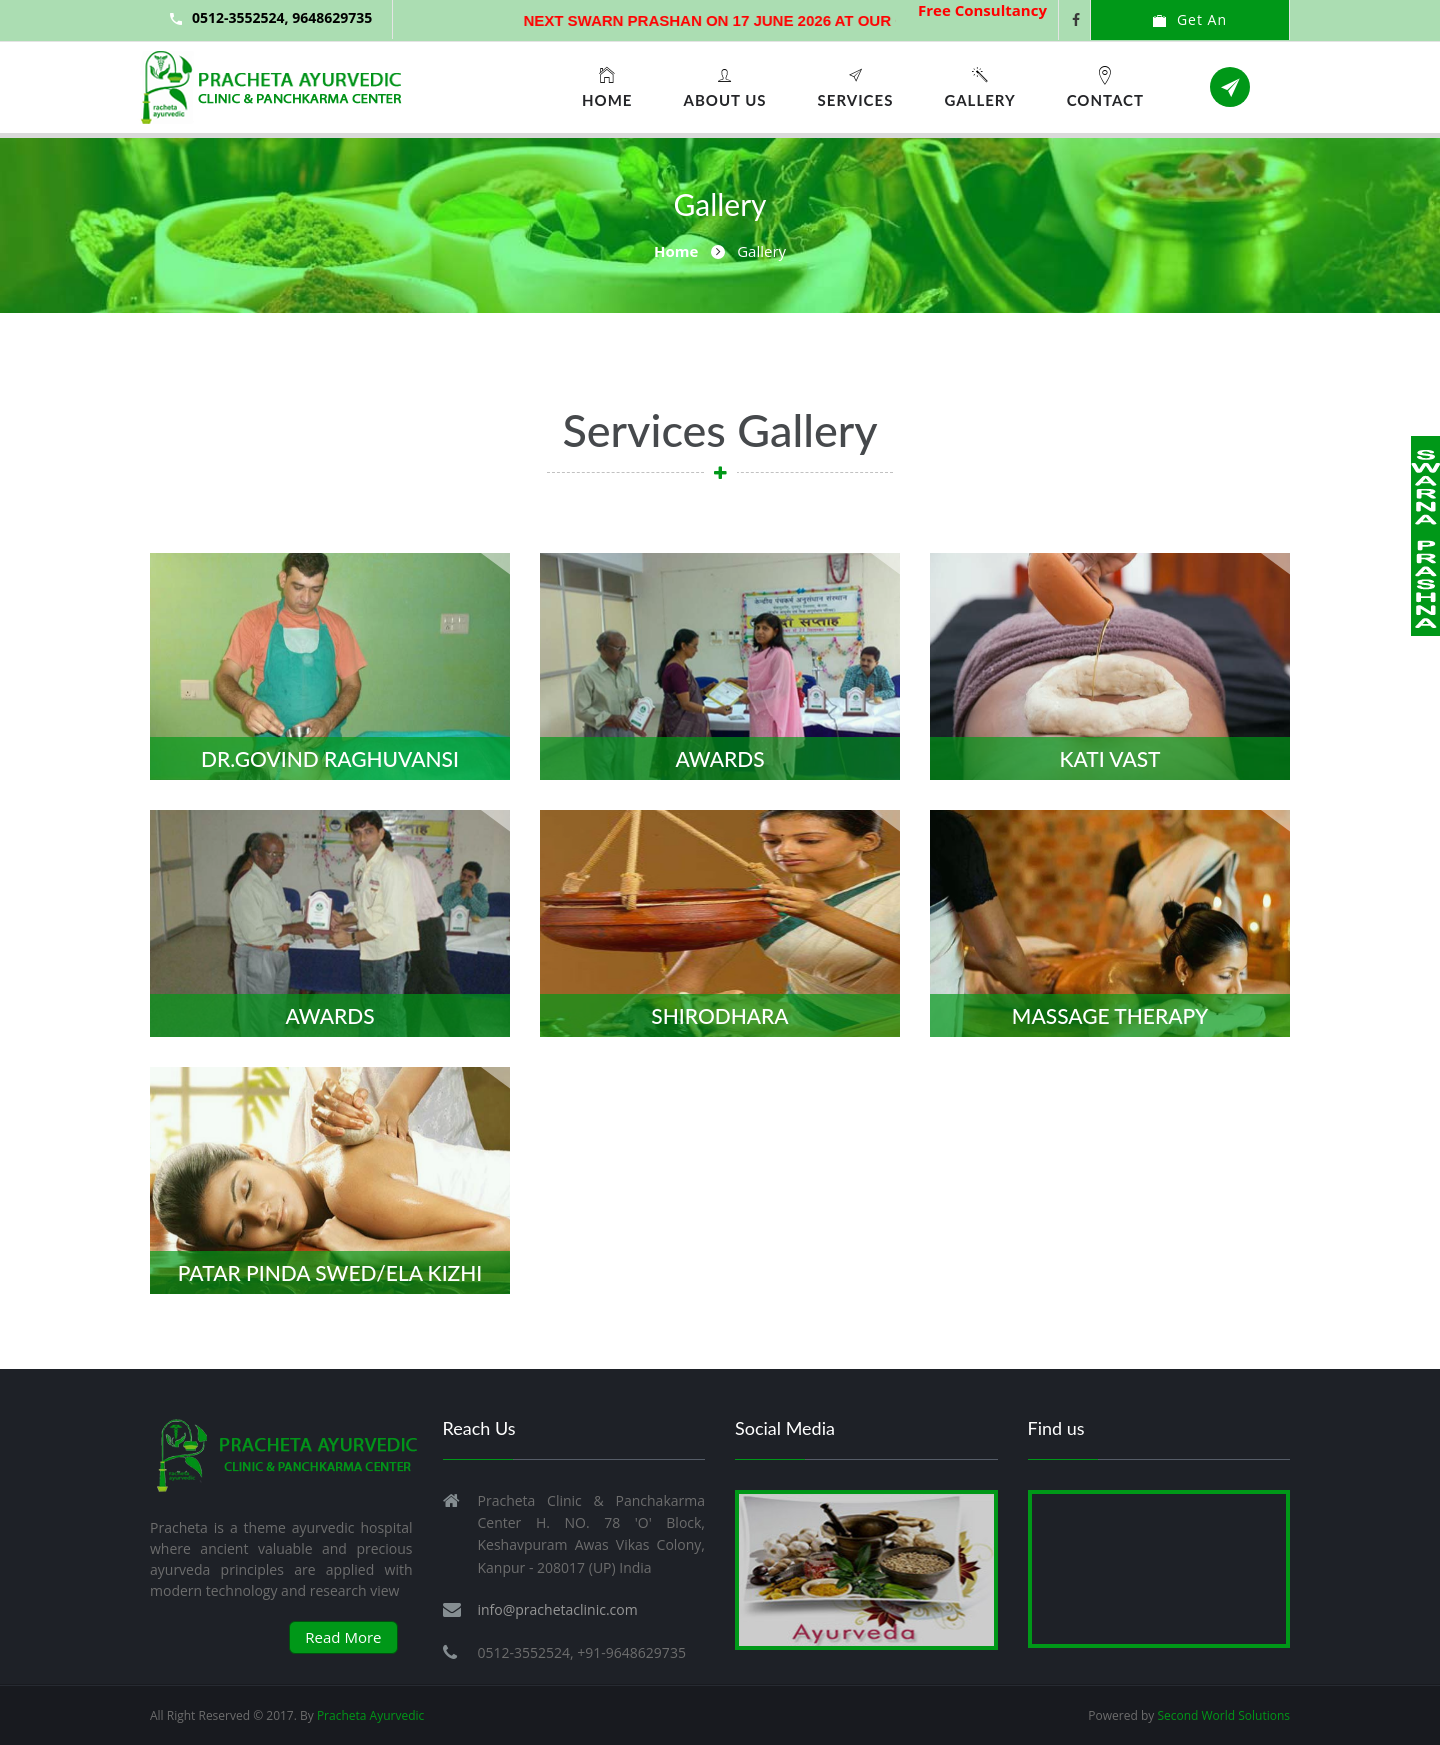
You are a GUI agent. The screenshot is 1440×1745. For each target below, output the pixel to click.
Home (607, 87)
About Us (724, 87)
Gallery (979, 87)
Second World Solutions (1223, 1715)
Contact (1105, 87)
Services (856, 87)
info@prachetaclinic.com (558, 1609)
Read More (343, 1637)
